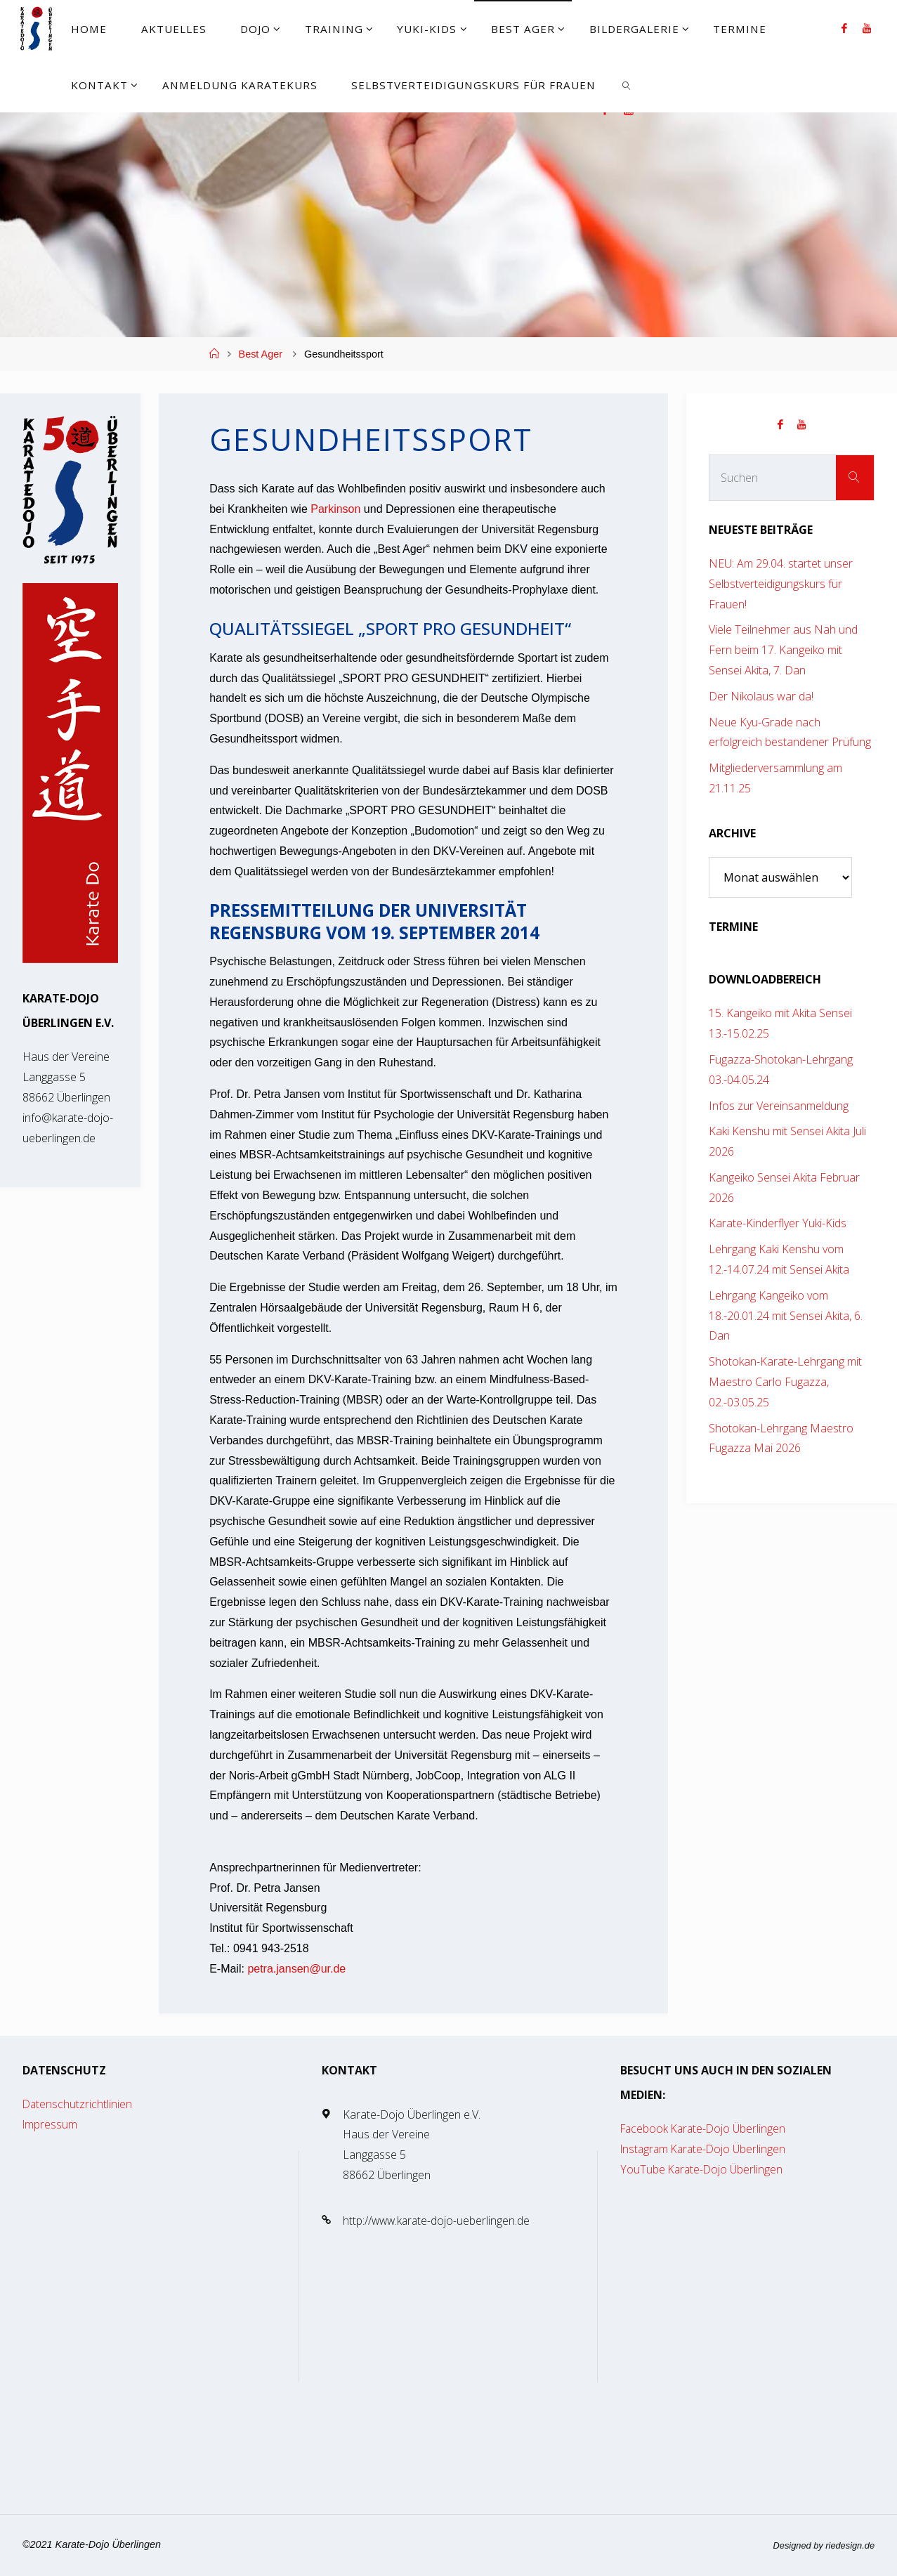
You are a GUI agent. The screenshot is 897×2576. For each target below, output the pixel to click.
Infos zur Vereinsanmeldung (779, 1105)
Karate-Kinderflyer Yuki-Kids (777, 1223)
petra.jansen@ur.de (296, 1969)
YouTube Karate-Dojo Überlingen (703, 2168)
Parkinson (335, 509)
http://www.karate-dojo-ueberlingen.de (438, 2220)
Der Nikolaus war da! (761, 696)
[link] (627, 84)
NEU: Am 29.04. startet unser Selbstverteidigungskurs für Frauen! (781, 584)
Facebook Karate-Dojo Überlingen (705, 2128)
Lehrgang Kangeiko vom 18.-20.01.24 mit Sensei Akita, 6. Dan (786, 1316)
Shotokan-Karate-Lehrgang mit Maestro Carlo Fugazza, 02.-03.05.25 (785, 1382)
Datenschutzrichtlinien (77, 2104)
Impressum (50, 2123)
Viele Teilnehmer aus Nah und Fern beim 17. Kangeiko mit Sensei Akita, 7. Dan (783, 650)
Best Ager (260, 354)
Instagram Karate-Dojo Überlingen (706, 2149)
